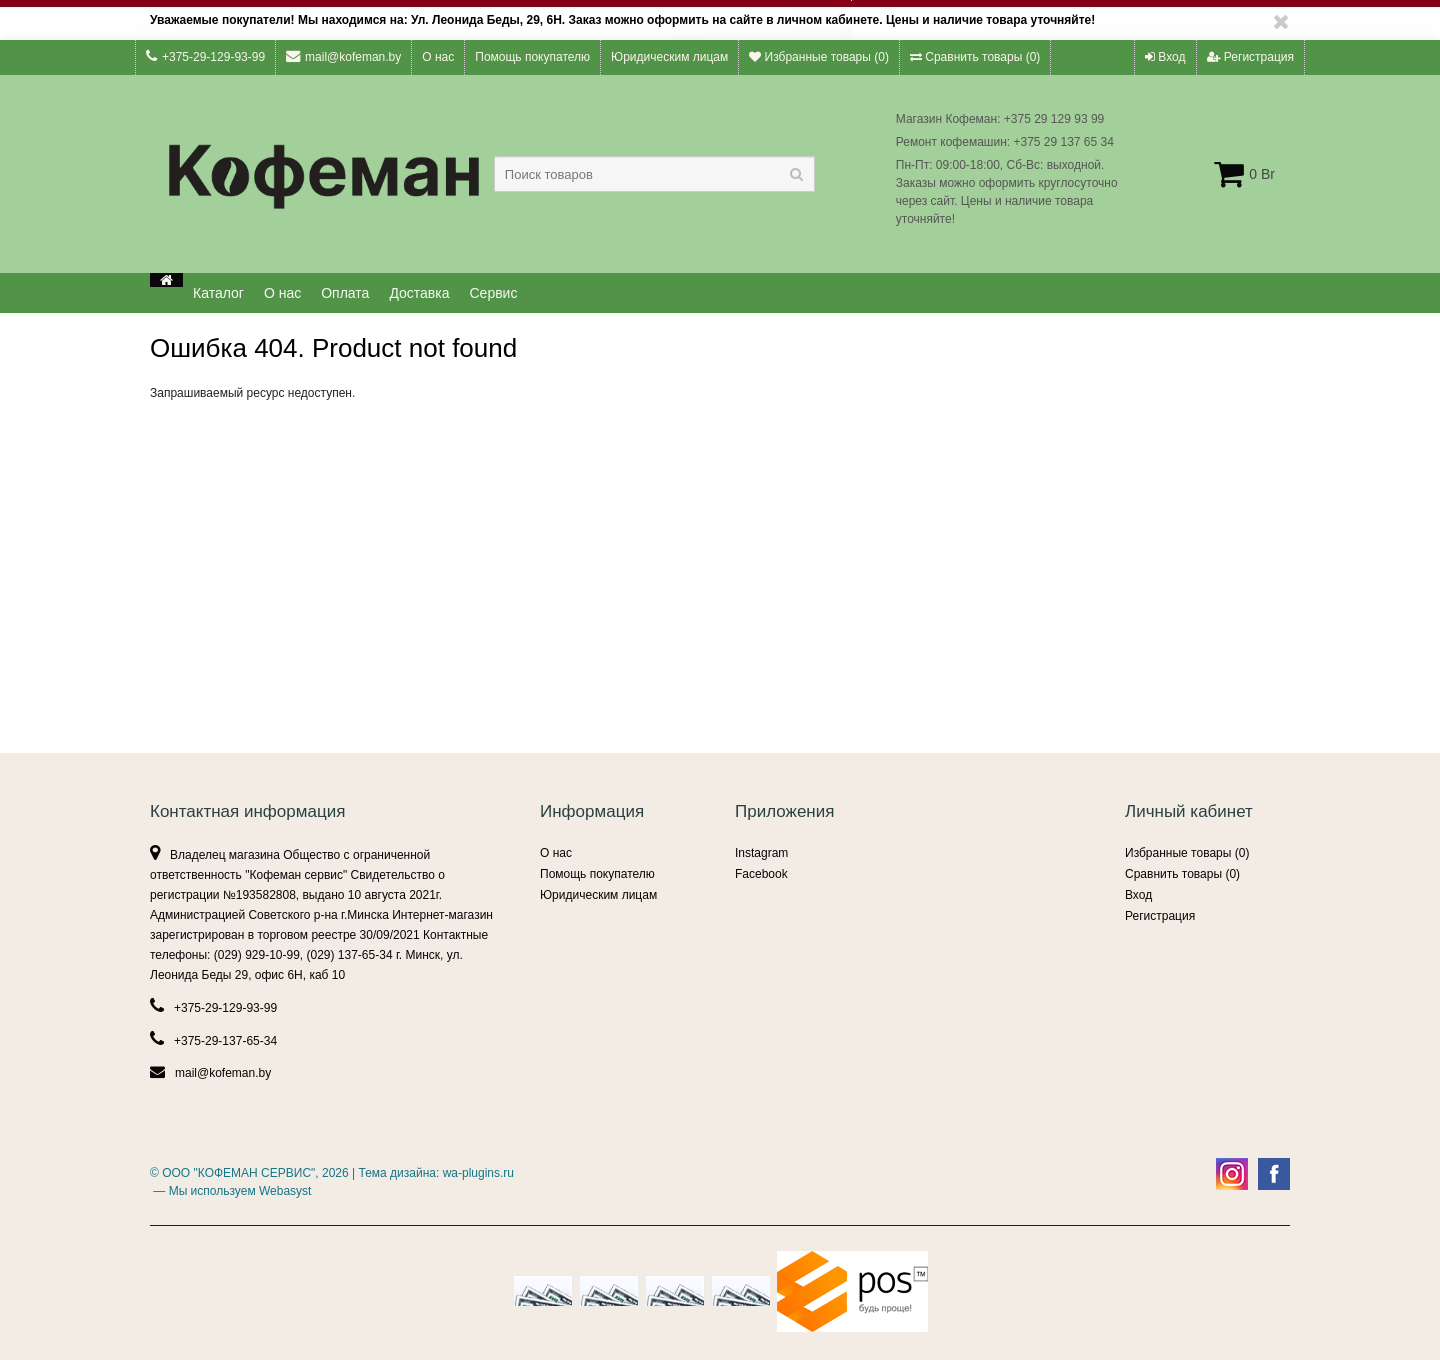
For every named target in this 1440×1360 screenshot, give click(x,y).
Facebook (761, 874)
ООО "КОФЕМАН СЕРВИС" (238, 1173)
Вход (1165, 57)
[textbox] (654, 174)
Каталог (218, 293)
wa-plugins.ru (478, 1173)
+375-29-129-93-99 (205, 56)
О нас (438, 57)
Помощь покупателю (532, 57)
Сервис (494, 293)
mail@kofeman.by (343, 56)
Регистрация (1250, 57)
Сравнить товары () (975, 57)
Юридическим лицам (669, 57)
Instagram (761, 853)
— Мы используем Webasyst (230, 1191)
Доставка (419, 293)
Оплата (345, 293)
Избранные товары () (819, 57)
